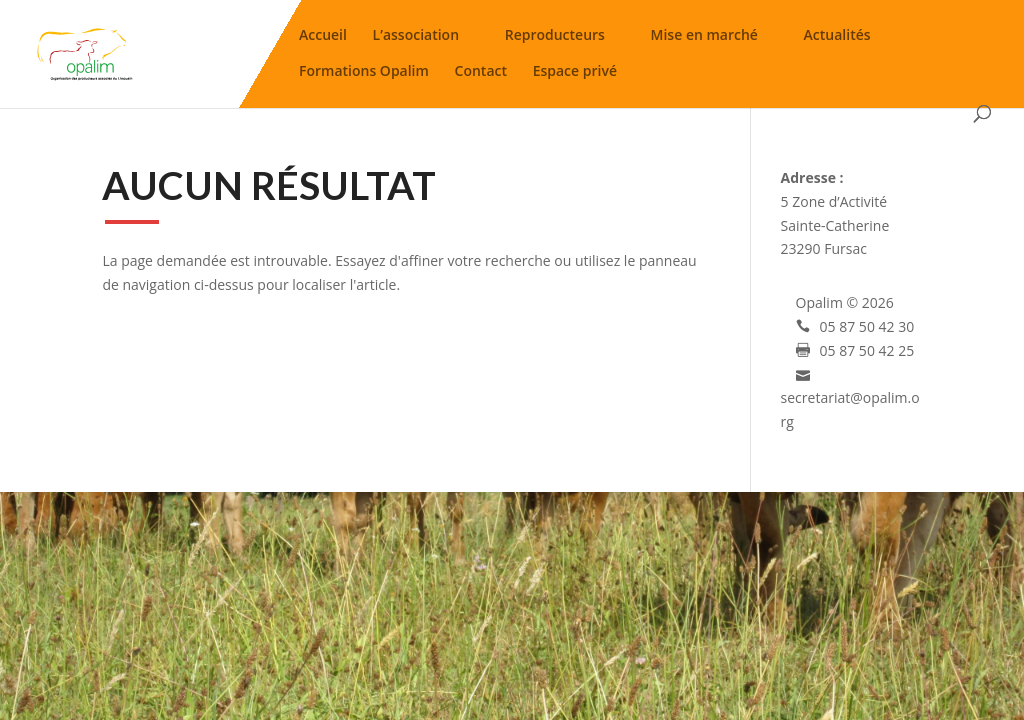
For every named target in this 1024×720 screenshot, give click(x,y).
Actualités (837, 38)
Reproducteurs (555, 38)
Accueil (323, 38)
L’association (416, 38)
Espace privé (575, 74)
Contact (481, 74)
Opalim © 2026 (845, 302)
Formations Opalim (364, 74)
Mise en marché (704, 38)
